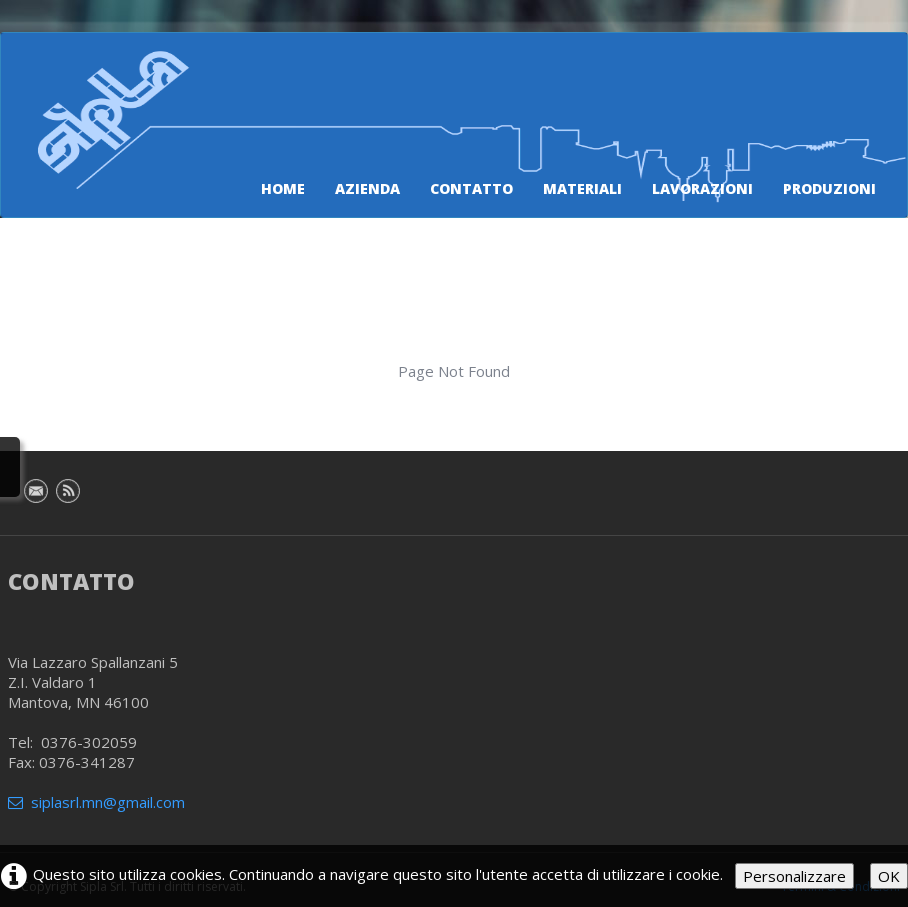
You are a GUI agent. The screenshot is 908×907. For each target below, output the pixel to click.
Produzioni (829, 188)
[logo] (142, 93)
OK (889, 876)
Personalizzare (794, 876)
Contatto (471, 188)
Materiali (582, 188)
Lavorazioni (702, 188)
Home (283, 188)
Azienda (367, 188)
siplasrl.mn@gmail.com (96, 802)
